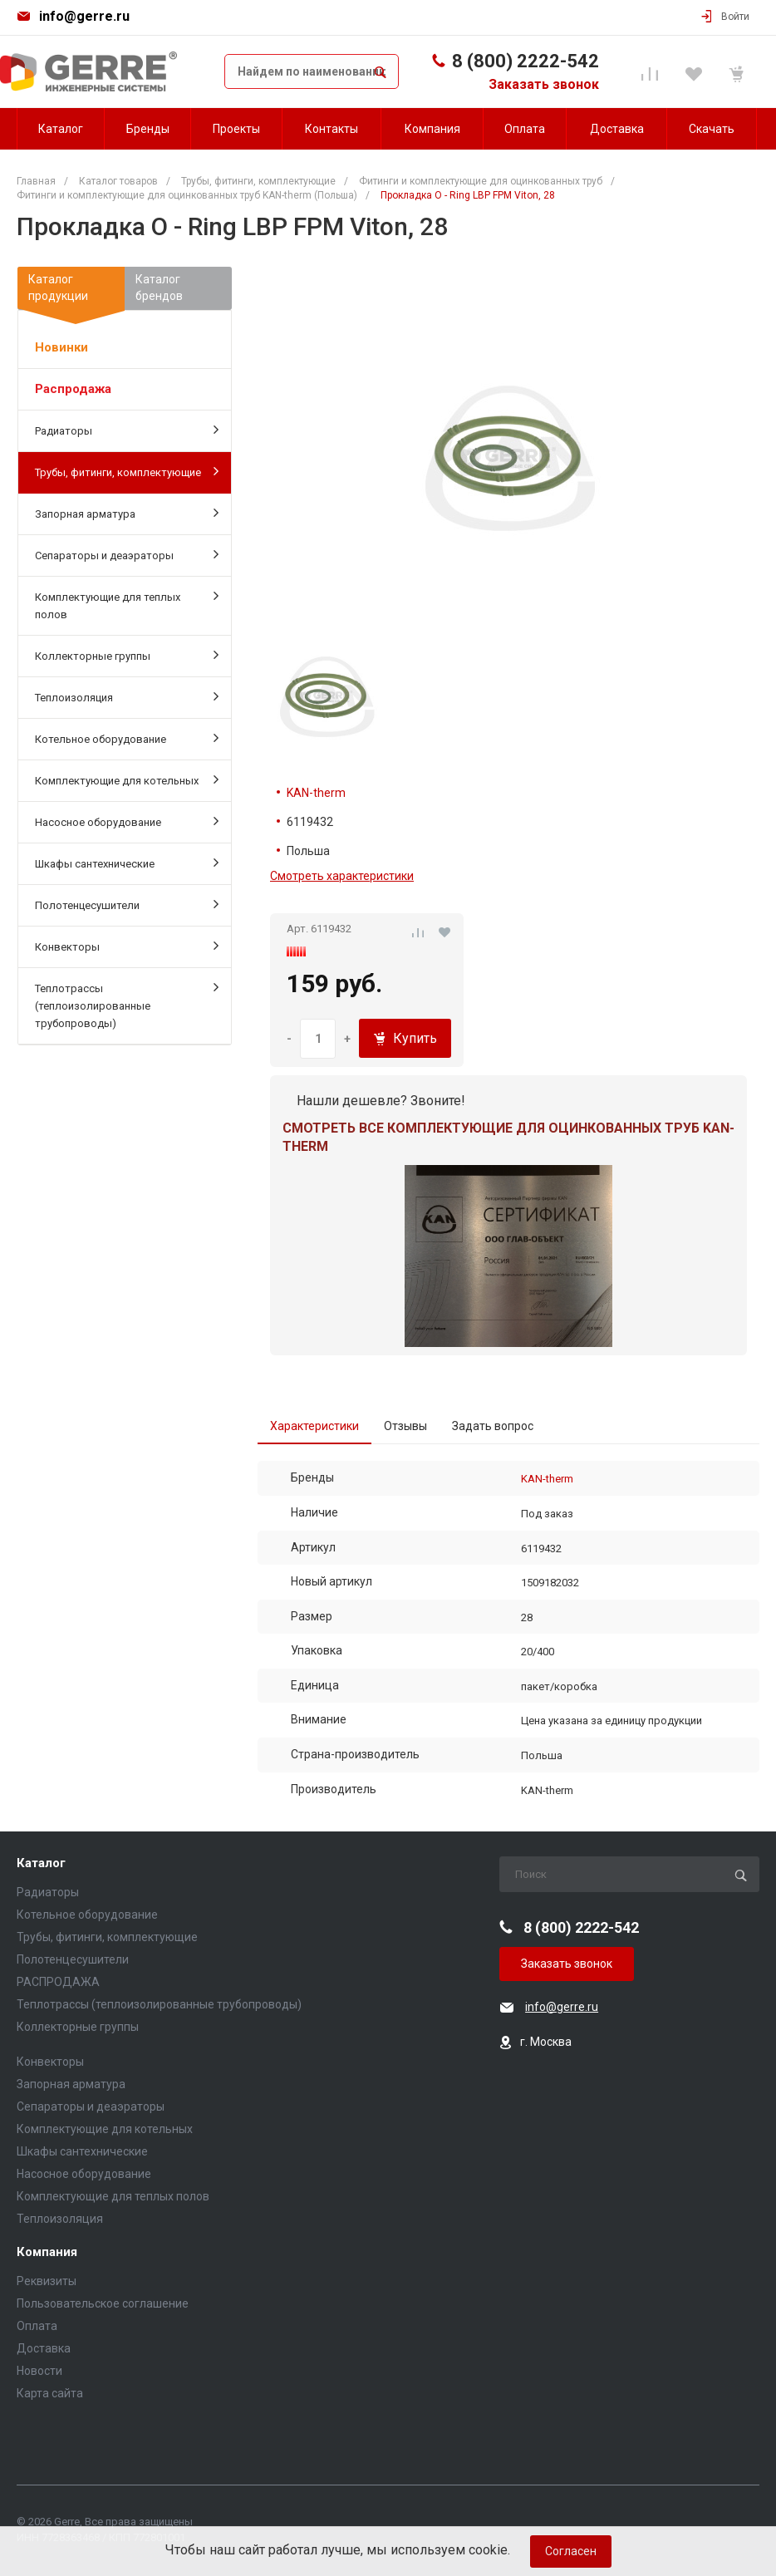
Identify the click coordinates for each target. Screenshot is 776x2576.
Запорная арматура (127, 512)
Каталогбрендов (159, 287)
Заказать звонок (544, 84)
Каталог (41, 1863)
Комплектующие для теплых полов (127, 604)
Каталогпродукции (71, 291)
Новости (39, 2370)
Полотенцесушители (127, 904)
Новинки (61, 347)
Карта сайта (50, 2393)
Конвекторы (127, 945)
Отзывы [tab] (405, 1426)
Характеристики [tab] (314, 1426)
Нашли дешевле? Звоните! (381, 1101)
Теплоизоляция (127, 696)
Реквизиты (46, 2281)
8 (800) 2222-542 (525, 61)
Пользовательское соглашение (103, 2303)
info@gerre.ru (84, 16)
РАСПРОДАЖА (58, 1982)
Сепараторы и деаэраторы (127, 554)
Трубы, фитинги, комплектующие (127, 471)
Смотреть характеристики (342, 875)
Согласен (571, 2551)
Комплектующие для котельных (127, 779)
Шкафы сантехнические (127, 862)
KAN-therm (316, 792)
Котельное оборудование (127, 737)
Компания (47, 2252)
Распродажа (73, 388)
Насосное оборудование (127, 821)
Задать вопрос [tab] (492, 1426)
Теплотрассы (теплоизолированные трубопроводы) (127, 1005)
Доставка (44, 2348)
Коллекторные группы (127, 654)
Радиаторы (127, 429)
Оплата (37, 2326)
